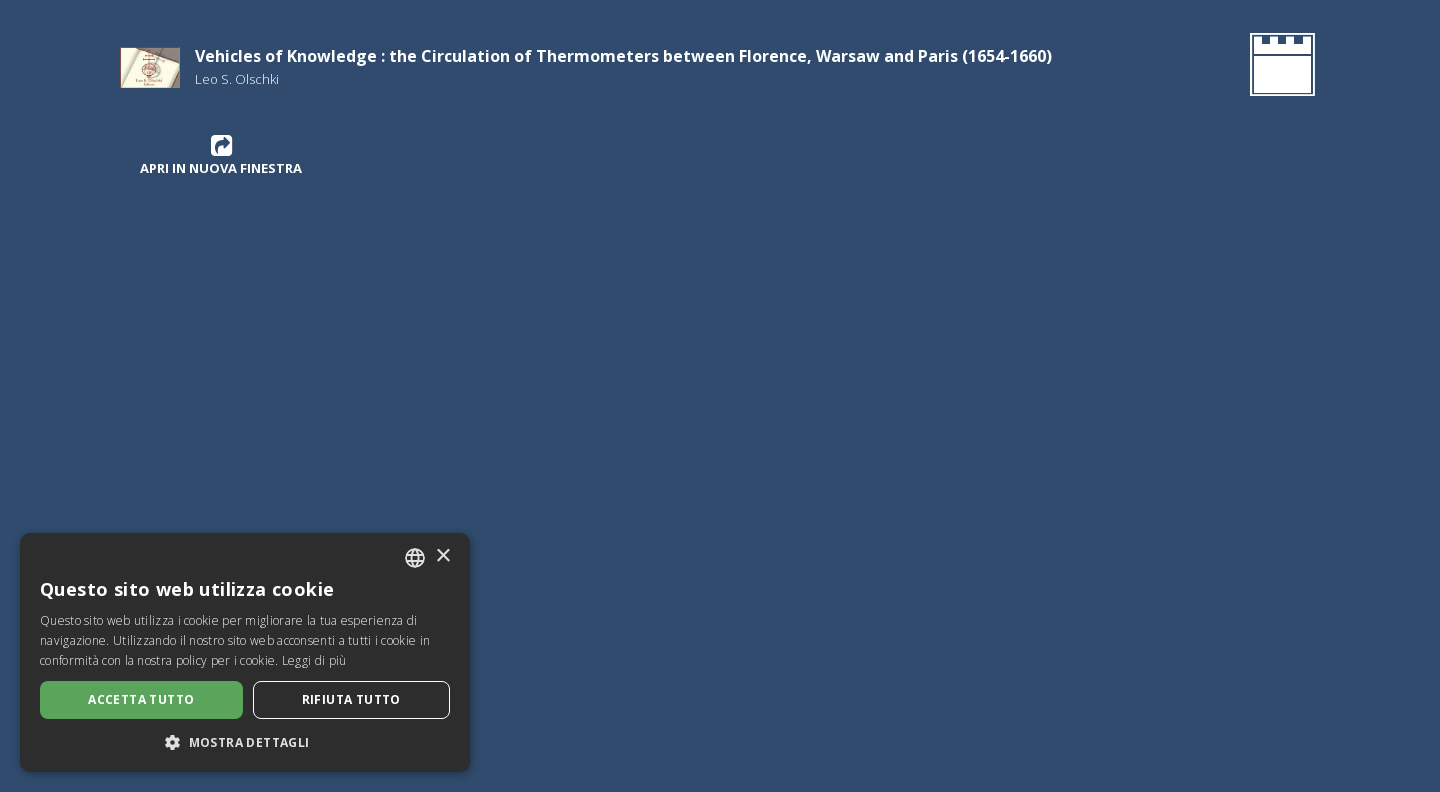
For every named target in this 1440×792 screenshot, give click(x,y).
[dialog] (245, 652)
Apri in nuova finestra (221, 155)
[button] (245, 742)
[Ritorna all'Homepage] (1278, 68)
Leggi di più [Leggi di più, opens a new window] (314, 660)
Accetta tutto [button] (141, 699)
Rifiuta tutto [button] (351, 699)
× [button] (442, 556)
